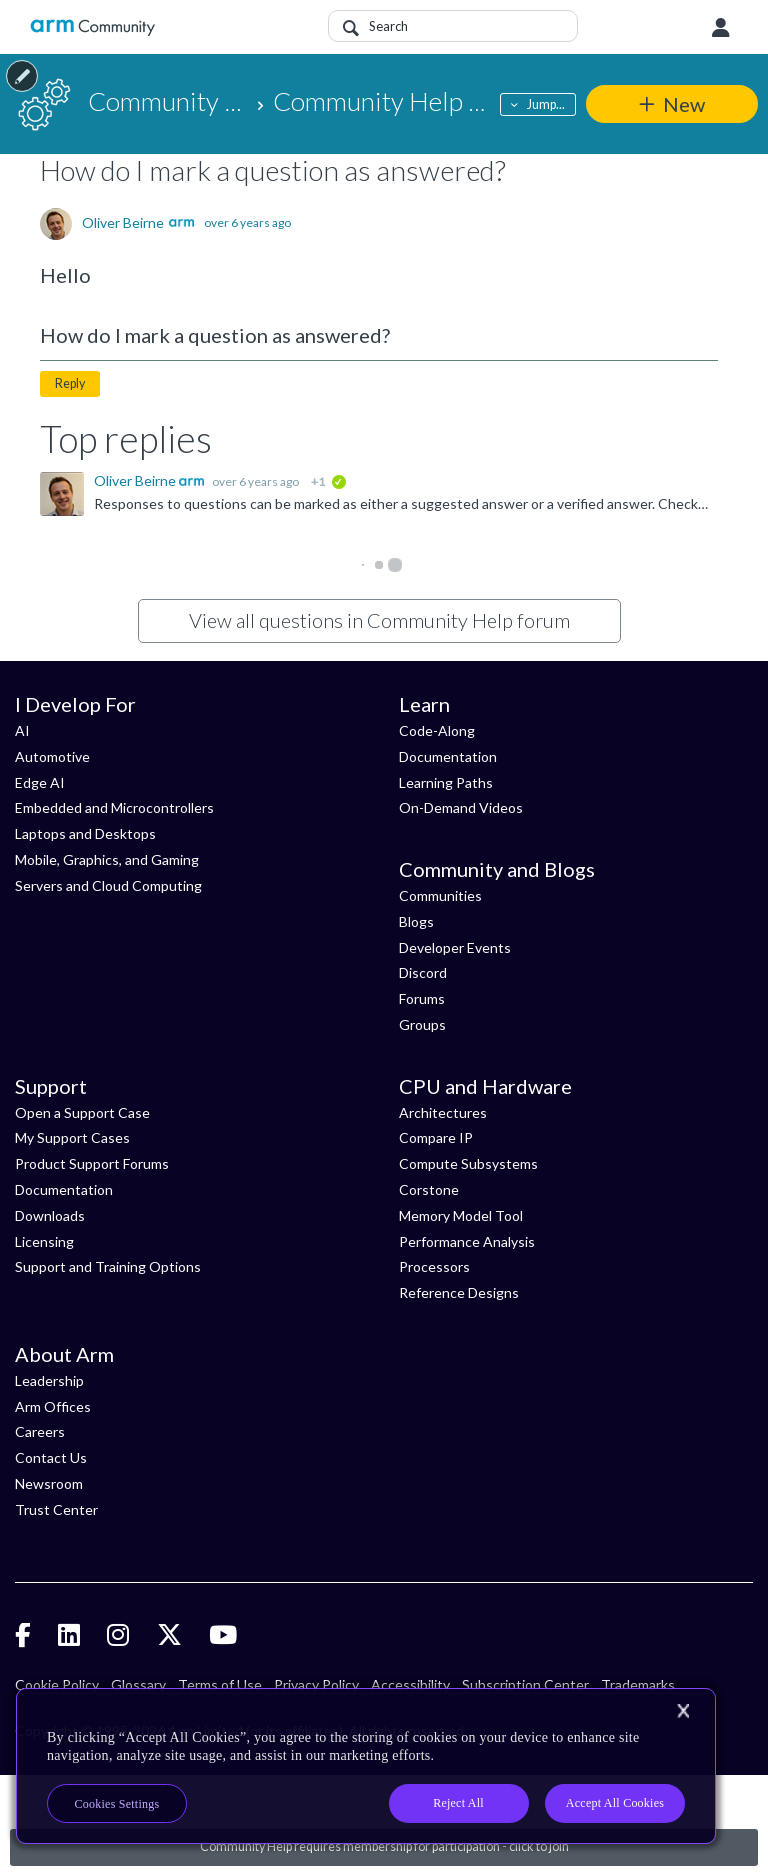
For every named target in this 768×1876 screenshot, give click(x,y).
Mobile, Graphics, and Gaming (107, 859)
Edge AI (40, 782)
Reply (70, 383)
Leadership (49, 1380)
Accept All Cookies (615, 1803)
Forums (422, 998)
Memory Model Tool (461, 1215)
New (684, 104)
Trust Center (56, 1509)
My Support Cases (72, 1137)
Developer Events (455, 947)
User (721, 28)
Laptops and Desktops (85, 833)
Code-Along (437, 730)
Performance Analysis (467, 1241)
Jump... (546, 104)
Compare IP (436, 1137)
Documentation (448, 756)
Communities (440, 895)
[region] (366, 1766)
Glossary (138, 1684)
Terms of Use (220, 1684)
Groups (422, 1024)
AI (22, 730)
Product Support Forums (92, 1163)
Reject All (458, 1803)
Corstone (429, 1189)
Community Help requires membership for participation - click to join (384, 1846)
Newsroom (49, 1483)
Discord (423, 972)
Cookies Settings (117, 1804)
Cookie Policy (57, 1684)
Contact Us (51, 1457)
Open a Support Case (82, 1112)
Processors (434, 1266)
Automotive (52, 756)
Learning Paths (446, 782)
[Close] (683, 1711)
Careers (40, 1431)
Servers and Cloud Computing (108, 885)
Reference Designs (459, 1292)
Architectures (443, 1112)
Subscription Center (525, 1684)
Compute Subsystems (468, 1163)
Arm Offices (53, 1406)
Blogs (416, 921)
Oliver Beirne (123, 223)
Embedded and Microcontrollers (114, 807)
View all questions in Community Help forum (379, 620)
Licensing (44, 1241)
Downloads (50, 1215)
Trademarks (638, 1684)
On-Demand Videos (461, 807)
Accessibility (410, 1684)
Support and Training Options (108, 1266)
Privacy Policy (316, 1684)
